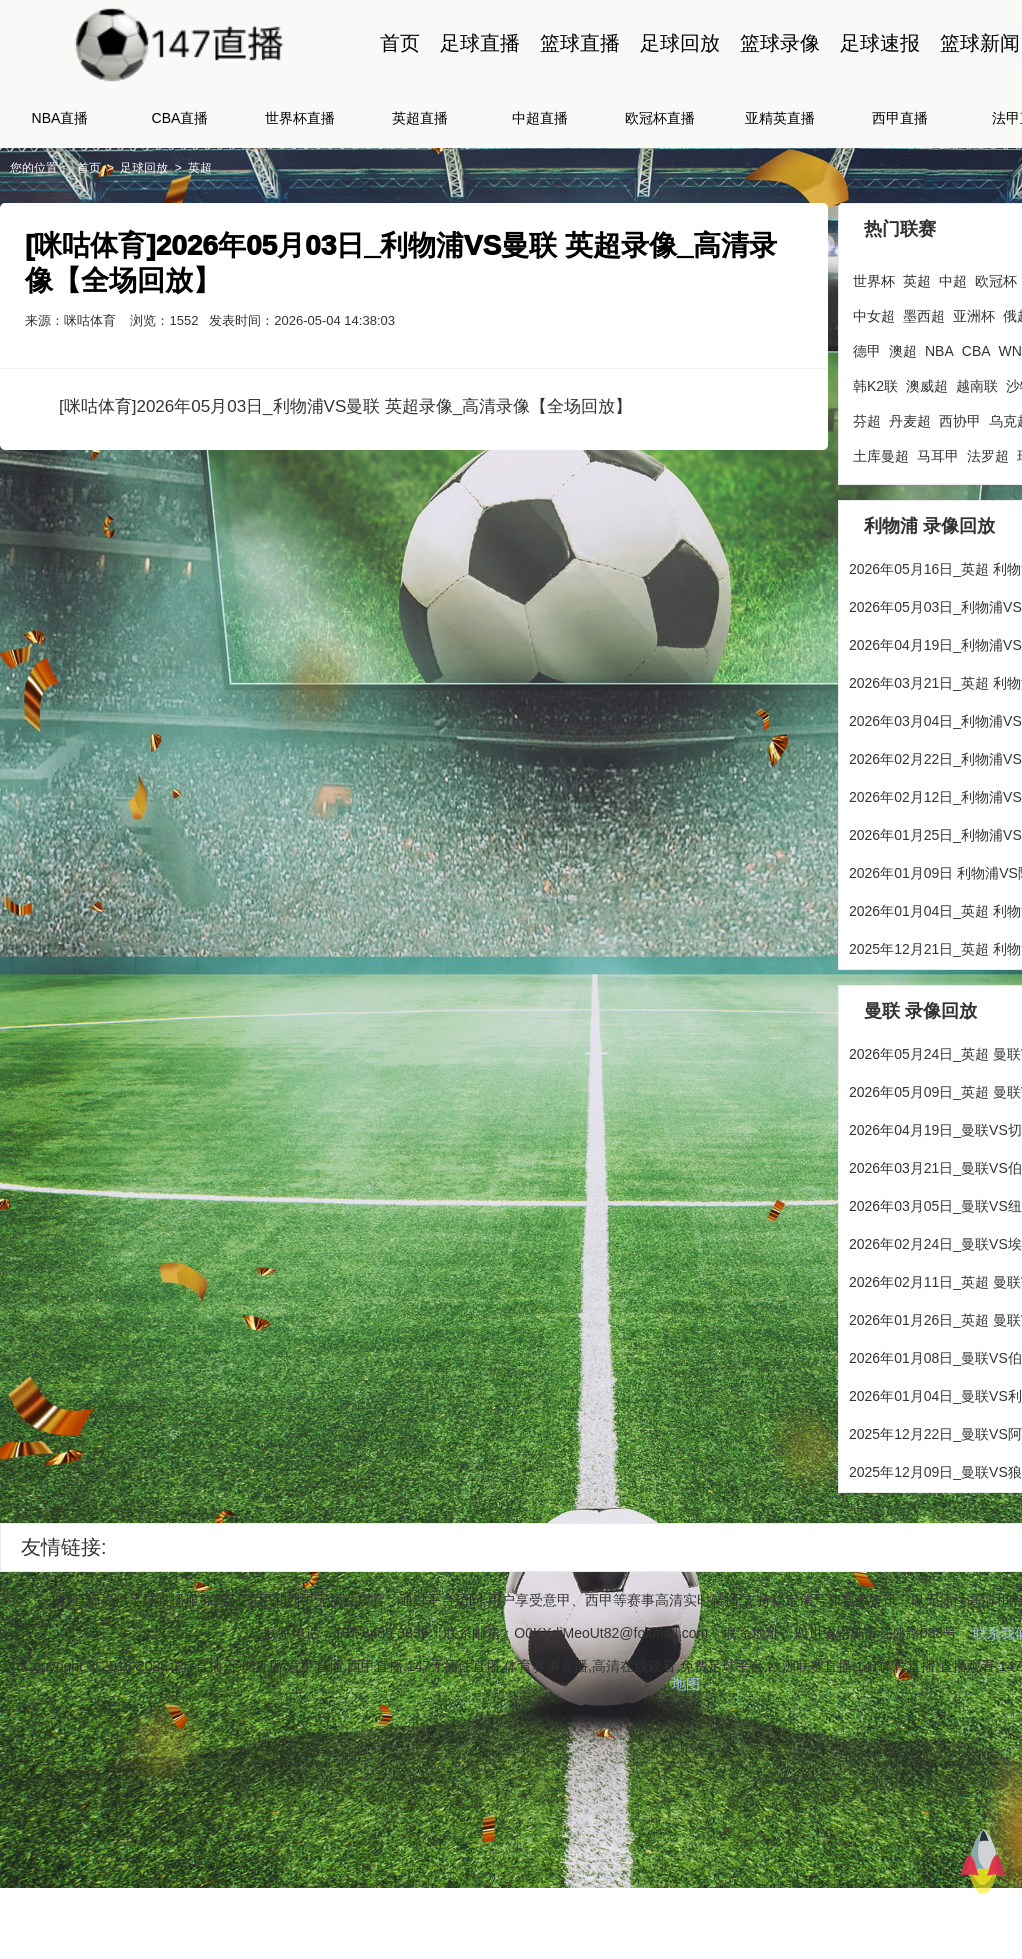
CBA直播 (180, 118)
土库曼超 (881, 456)
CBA (976, 351)
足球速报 (880, 43)
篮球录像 (780, 43)
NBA (939, 351)
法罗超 (988, 456)
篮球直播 (580, 43)
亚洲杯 (974, 316)
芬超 (867, 421)
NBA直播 (60, 118)
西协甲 (960, 421)
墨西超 (924, 316)
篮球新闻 (980, 43)
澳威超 (927, 386)
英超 (200, 168)
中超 (953, 281)
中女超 (874, 316)
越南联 (977, 386)
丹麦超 (910, 421)
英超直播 (420, 118)
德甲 (867, 351)
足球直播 (480, 43)
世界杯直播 (300, 118)
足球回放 (680, 43)
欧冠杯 (996, 281)
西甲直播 (900, 118)
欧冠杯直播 (660, 118)
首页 (400, 43)
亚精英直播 (780, 118)
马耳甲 (938, 456)
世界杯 (874, 281)
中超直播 (540, 118)
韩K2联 (875, 386)
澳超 (903, 351)
